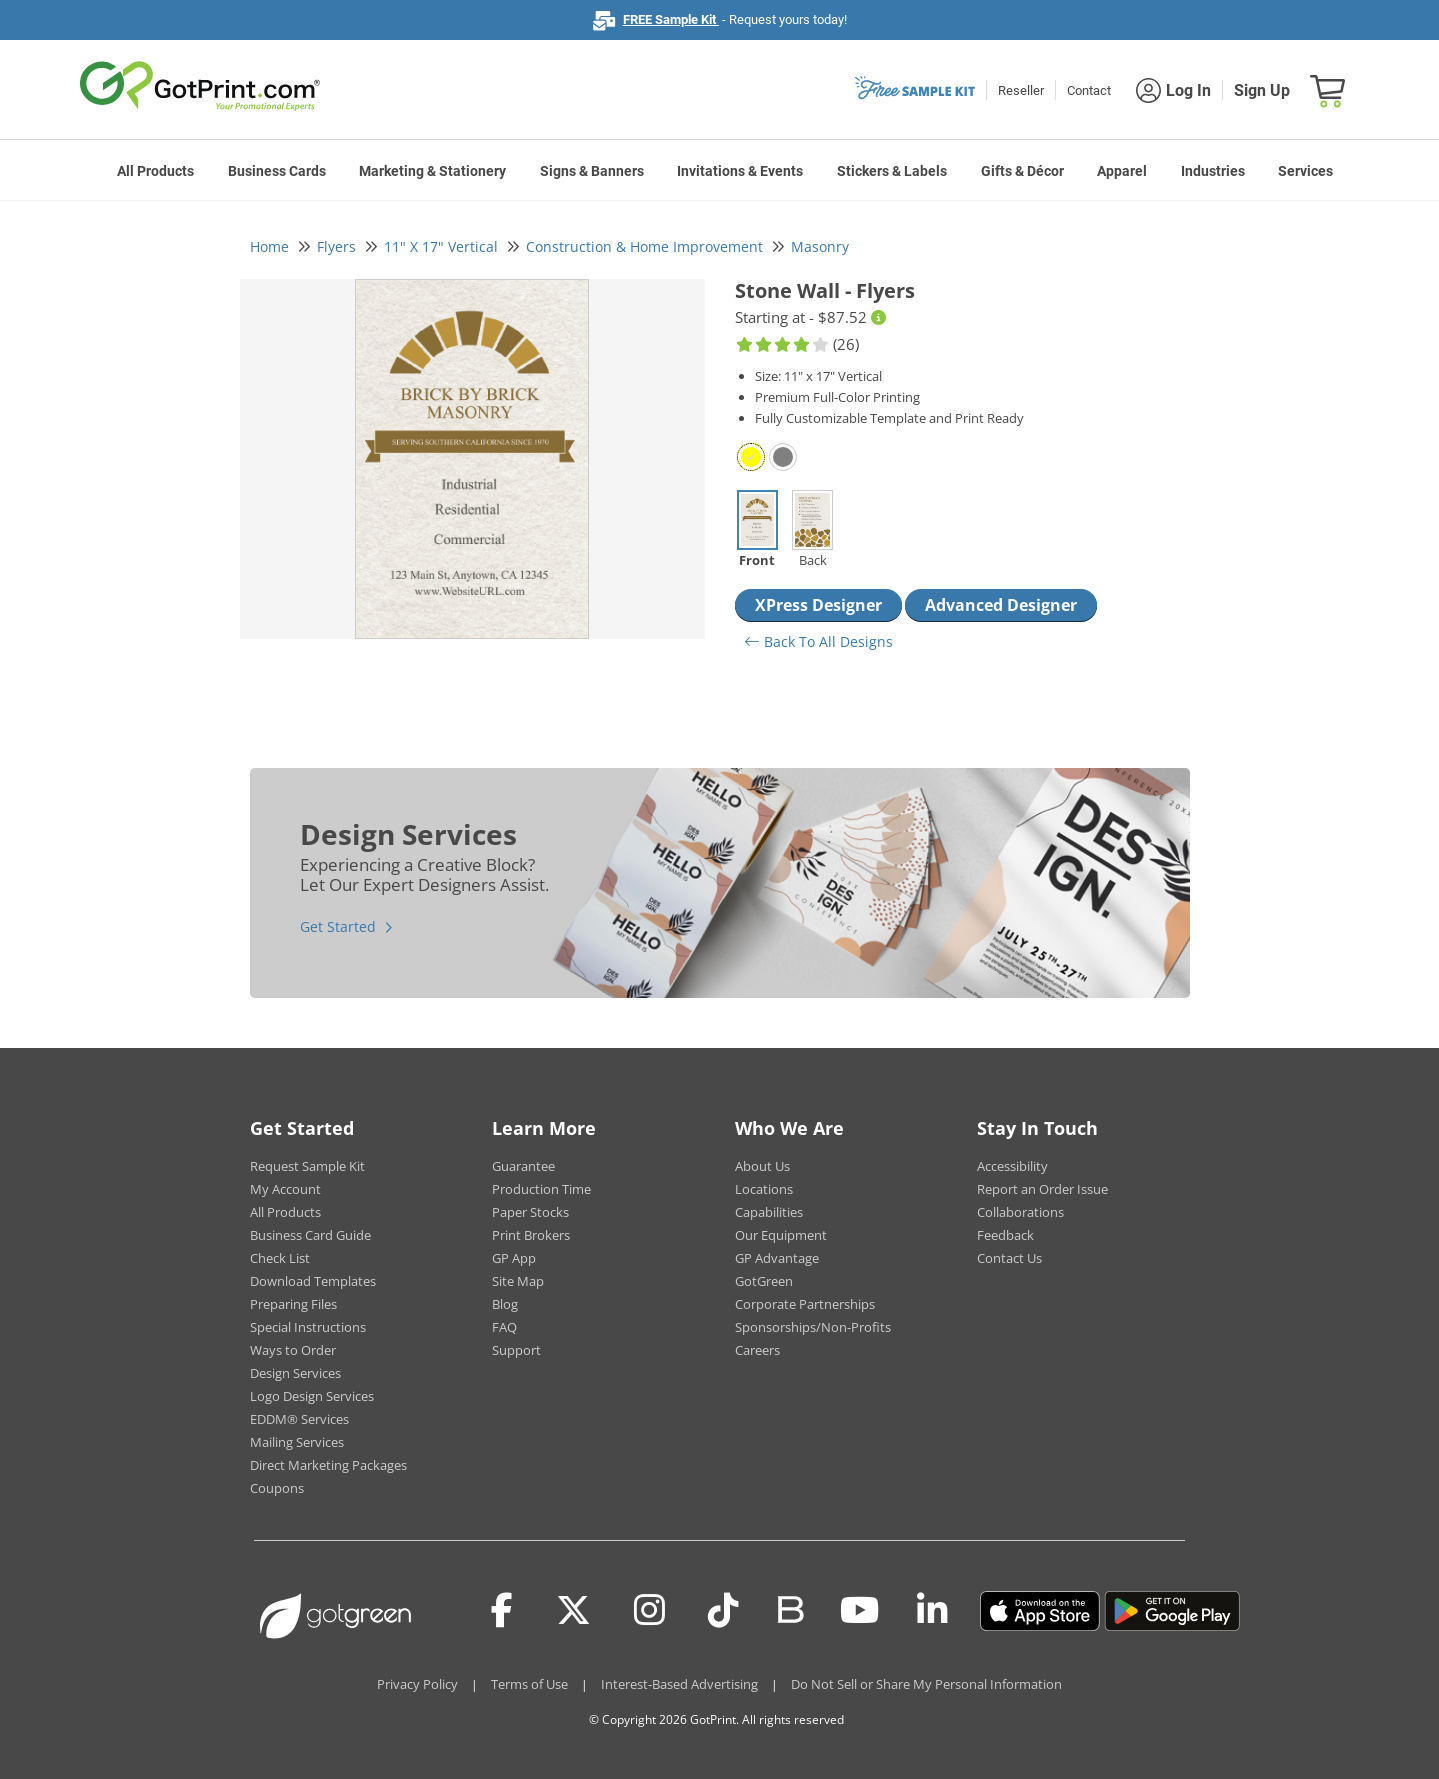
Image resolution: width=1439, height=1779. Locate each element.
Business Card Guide (310, 1235)
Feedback (1005, 1235)
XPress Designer (818, 605)
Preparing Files (293, 1304)
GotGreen (764, 1281)
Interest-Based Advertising (679, 1684)
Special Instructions (308, 1327)
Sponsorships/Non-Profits (813, 1327)
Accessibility (1012, 1166)
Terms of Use (529, 1684)
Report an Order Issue (1042, 1189)
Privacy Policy (417, 1684)
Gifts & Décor (1022, 171)
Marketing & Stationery (432, 171)
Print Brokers (531, 1235)
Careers (757, 1350)
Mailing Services (297, 1442)
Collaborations (1020, 1212)
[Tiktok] (723, 1611)
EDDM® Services (299, 1419)
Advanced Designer (1001, 605)
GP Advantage (777, 1258)
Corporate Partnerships (805, 1304)
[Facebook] (502, 1611)
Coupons (277, 1488)
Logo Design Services (312, 1396)
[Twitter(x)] (573, 1611)
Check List (280, 1258)
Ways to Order (293, 1350)
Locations (764, 1189)
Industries (1213, 171)
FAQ (504, 1327)
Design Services (295, 1373)
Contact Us (1009, 1258)
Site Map (518, 1281)
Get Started (338, 926)
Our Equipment (781, 1235)
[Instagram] (649, 1611)
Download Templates (313, 1281)
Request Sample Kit (307, 1166)
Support (516, 1350)
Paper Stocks (530, 1212)
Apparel (1122, 171)
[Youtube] (859, 1611)
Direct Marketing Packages (328, 1465)
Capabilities (769, 1212)
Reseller (1021, 90)
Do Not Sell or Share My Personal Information (926, 1684)
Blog (505, 1304)
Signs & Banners (592, 171)
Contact (1089, 90)
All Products (155, 171)
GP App (514, 1258)
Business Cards (277, 171)
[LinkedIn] (932, 1611)
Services (1305, 171)
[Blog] (789, 1608)
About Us (762, 1166)
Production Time (541, 1189)
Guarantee (523, 1166)
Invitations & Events (740, 171)
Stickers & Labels (892, 171)
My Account (285, 1189)
